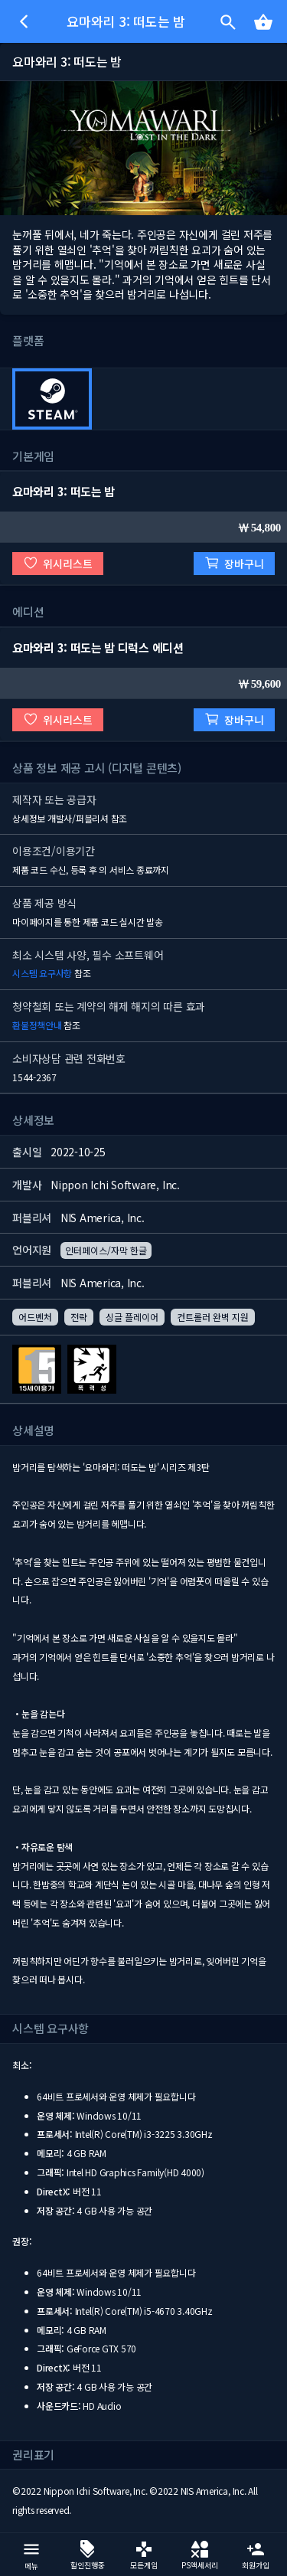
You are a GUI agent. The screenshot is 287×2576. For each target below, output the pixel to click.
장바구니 (234, 563)
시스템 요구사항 (42, 972)
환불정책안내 (37, 1024)
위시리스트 (58, 563)
